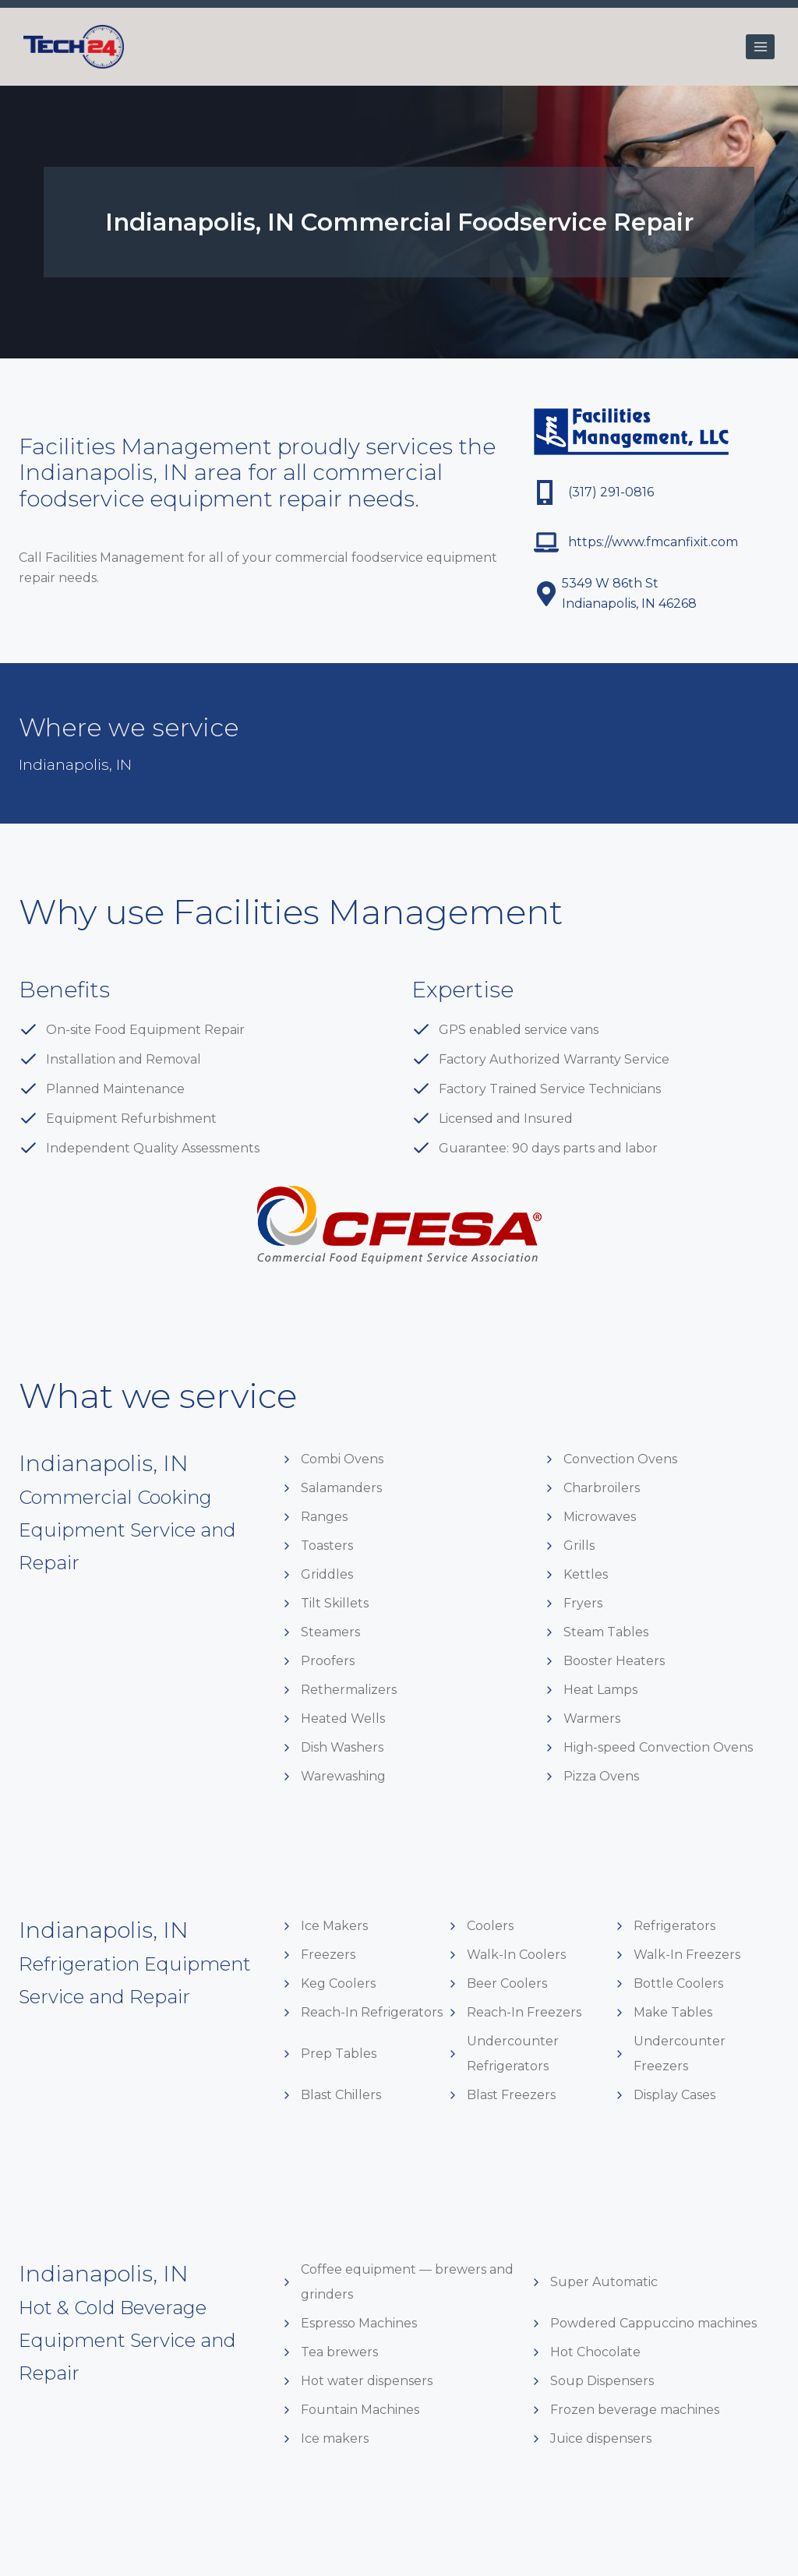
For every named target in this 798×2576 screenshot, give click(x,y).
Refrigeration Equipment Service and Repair (123, 1995)
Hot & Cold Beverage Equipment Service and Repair (131, 2339)
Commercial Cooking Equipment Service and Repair (132, 1529)
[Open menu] (760, 46)
